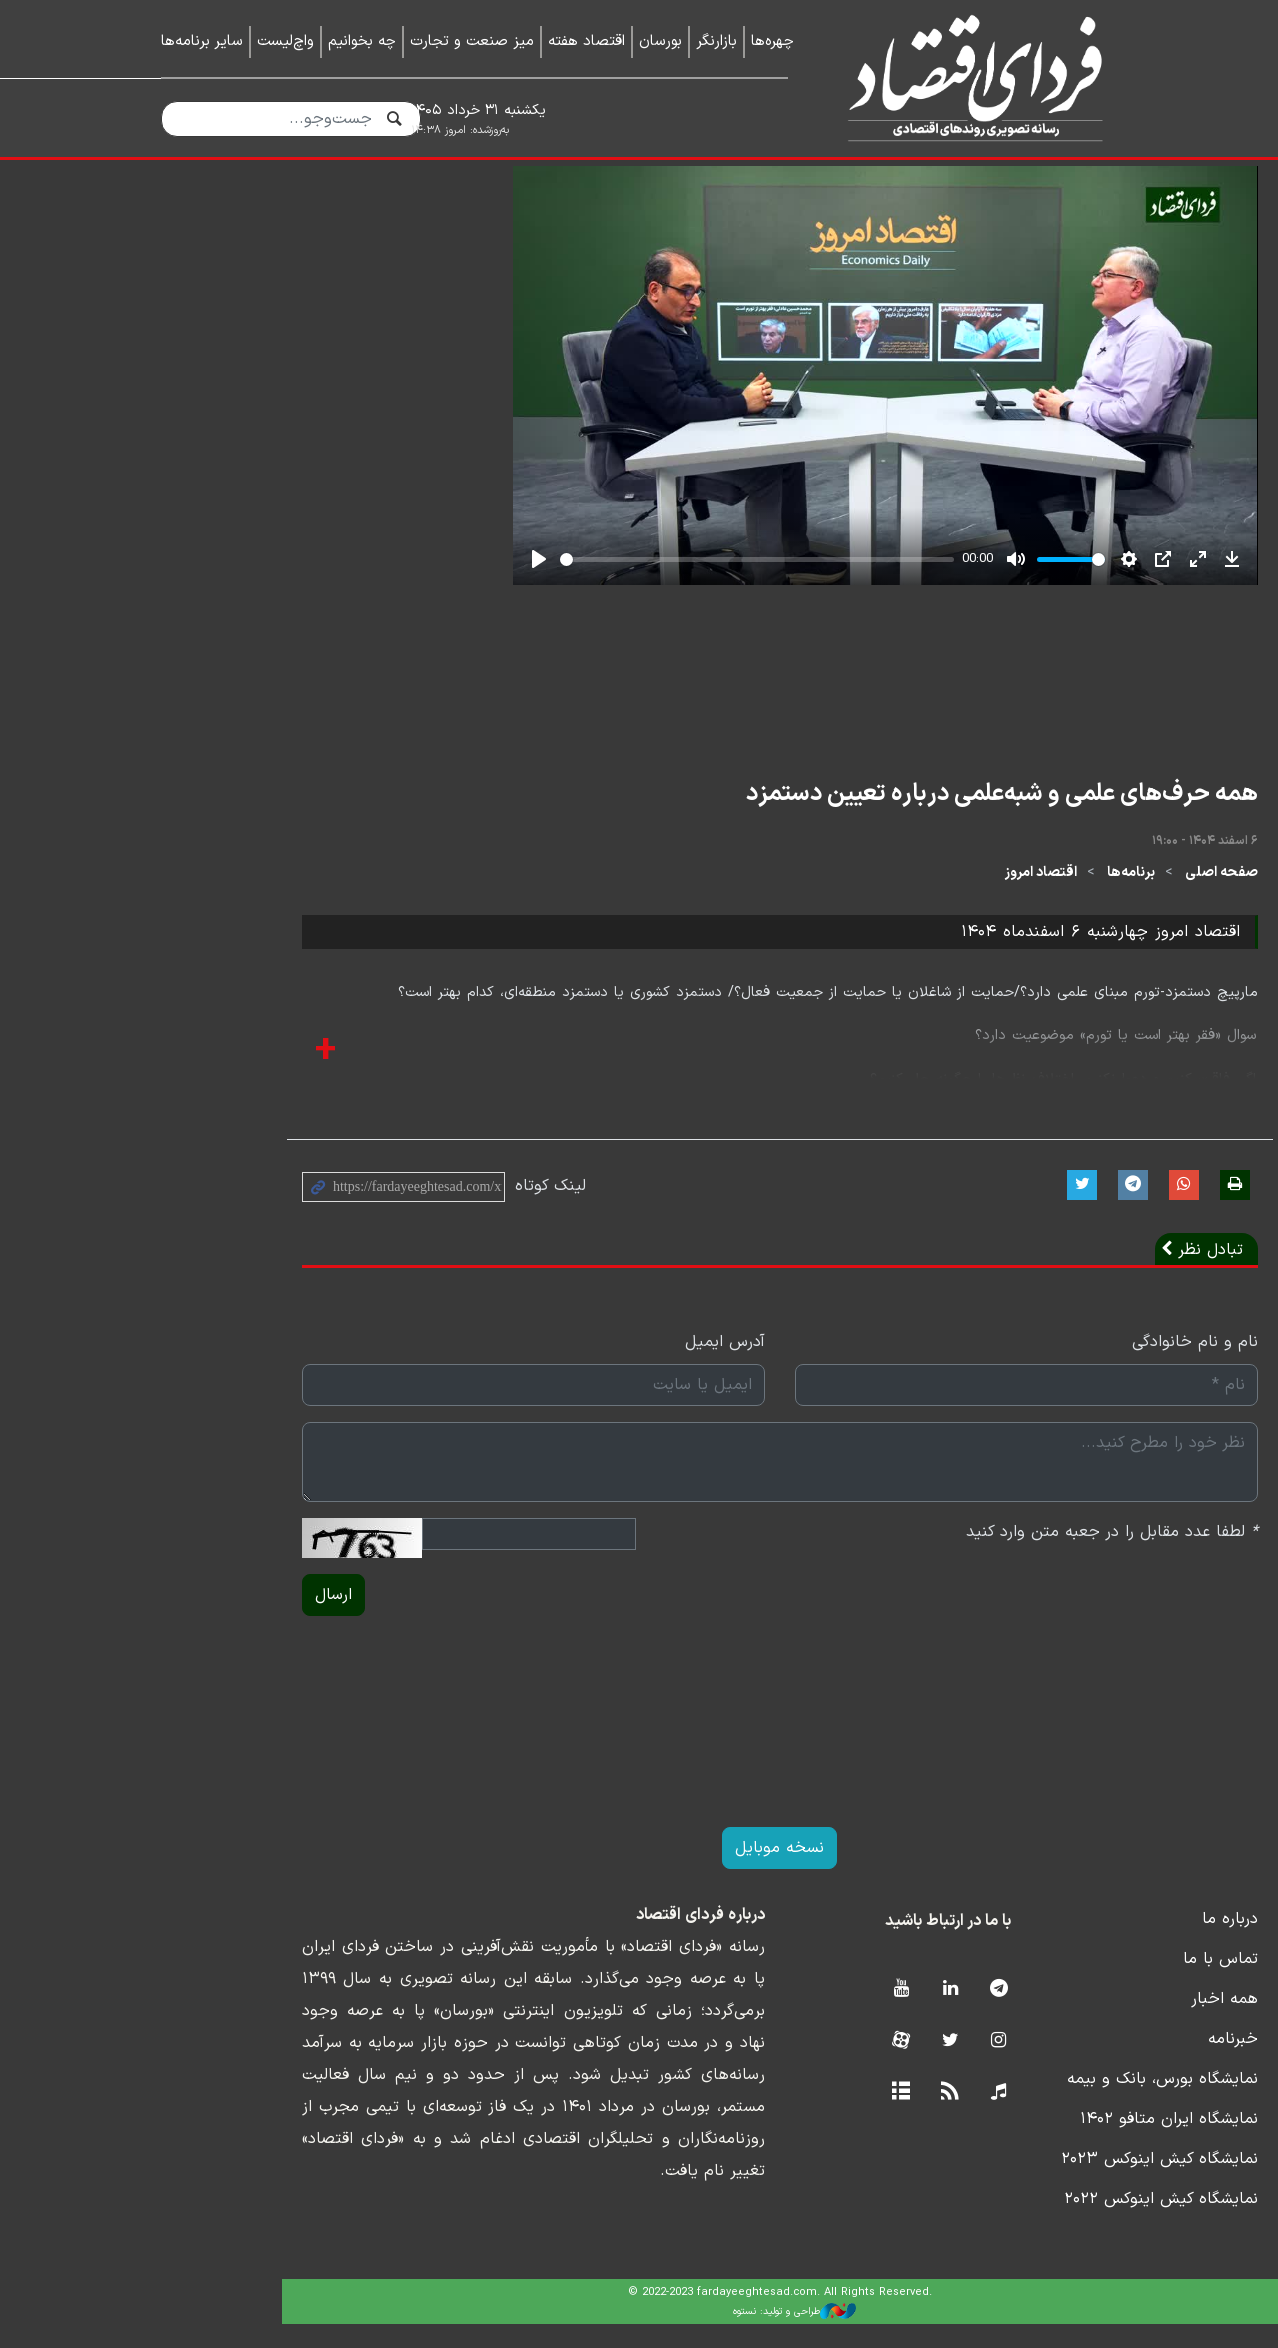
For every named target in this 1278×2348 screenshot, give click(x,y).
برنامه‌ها (990, 897)
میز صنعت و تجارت (472, 41)
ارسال (192, 1619)
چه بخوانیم (362, 41)
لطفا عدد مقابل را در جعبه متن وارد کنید (971, 1556)
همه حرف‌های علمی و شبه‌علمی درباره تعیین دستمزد (861, 818)
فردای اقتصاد (967, 77)
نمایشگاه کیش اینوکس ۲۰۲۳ (1018, 2183)
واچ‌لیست (285, 41)
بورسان (660, 41)
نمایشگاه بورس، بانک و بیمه (1021, 2103)
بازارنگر (716, 41)
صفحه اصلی (1080, 897)
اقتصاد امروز (900, 897)
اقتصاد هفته (586, 41)
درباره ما (1089, 1943)
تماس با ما (1079, 1983)
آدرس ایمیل (584, 1366)
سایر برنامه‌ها (202, 41)
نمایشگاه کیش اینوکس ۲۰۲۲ (1020, 2223)
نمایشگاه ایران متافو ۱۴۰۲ (1028, 2143)
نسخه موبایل (639, 1872)
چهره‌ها (772, 41)
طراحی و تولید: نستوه (654, 2336)
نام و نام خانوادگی (1054, 1366)
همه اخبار (1083, 2023)
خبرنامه (1092, 2063)
